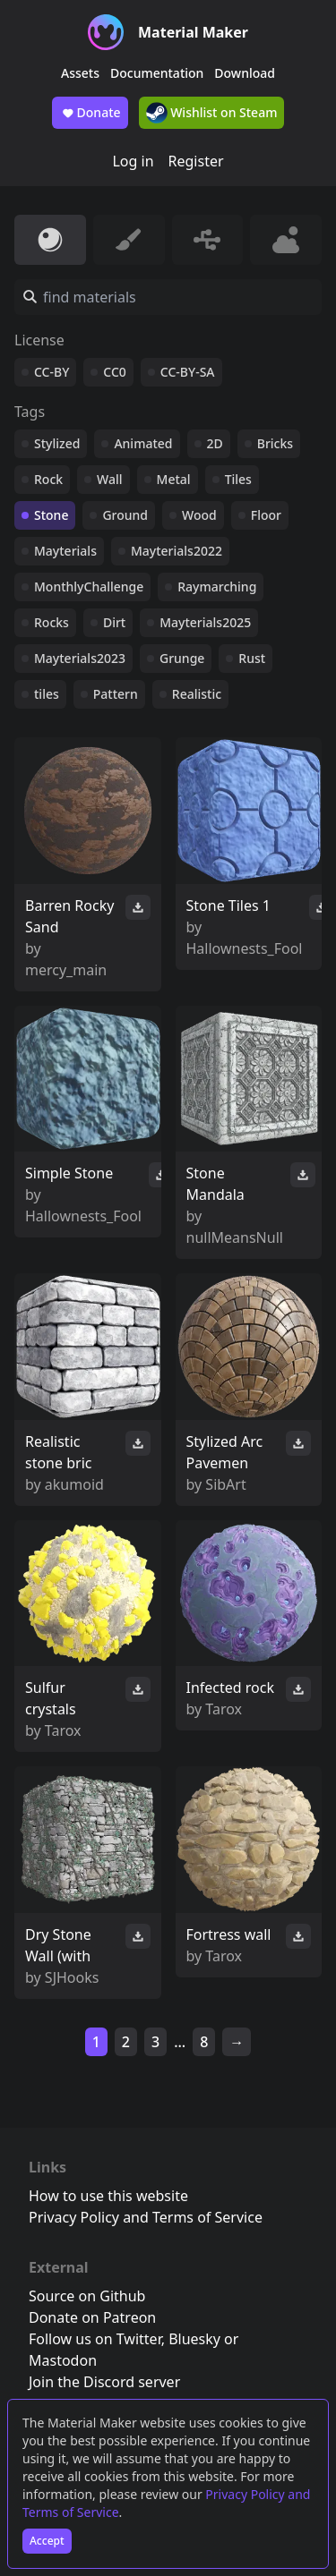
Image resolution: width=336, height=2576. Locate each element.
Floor (266, 514)
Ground (125, 514)
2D (215, 443)
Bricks (275, 443)
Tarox (63, 1730)
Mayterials (65, 550)
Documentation (156, 72)
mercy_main (66, 970)
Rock (48, 479)
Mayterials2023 (79, 658)
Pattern (115, 693)
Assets (80, 72)
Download (244, 72)
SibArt (225, 1484)
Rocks (51, 622)
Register (196, 161)
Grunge (181, 658)
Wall (109, 479)
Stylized (57, 443)
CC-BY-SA (187, 371)
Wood (199, 514)
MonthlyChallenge (88, 586)
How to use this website (108, 2196)
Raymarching (216, 586)
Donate (90, 112)
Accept (47, 2540)
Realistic (196, 693)
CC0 (114, 371)
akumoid (74, 1484)
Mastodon (63, 2360)
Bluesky (194, 2339)
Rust (251, 658)
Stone (51, 514)
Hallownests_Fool (244, 948)
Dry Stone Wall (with (58, 1945)
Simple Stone (69, 1173)
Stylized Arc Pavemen (224, 1452)
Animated (143, 443)
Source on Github (87, 2296)
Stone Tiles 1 (228, 905)
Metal (174, 479)
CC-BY (51, 371)
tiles (46, 693)
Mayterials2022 (176, 550)
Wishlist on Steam (212, 112)
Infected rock (230, 1687)
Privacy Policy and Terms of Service (146, 2217)
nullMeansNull (234, 1237)
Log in (132, 161)
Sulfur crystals (50, 1698)
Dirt (114, 622)
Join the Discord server (104, 2382)
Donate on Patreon (92, 2317)
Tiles (238, 479)
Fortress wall (228, 1934)
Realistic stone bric (58, 1452)
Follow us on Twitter (95, 2339)
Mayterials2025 (205, 622)
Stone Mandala (215, 1183)
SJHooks (72, 1977)
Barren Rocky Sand (69, 916)
